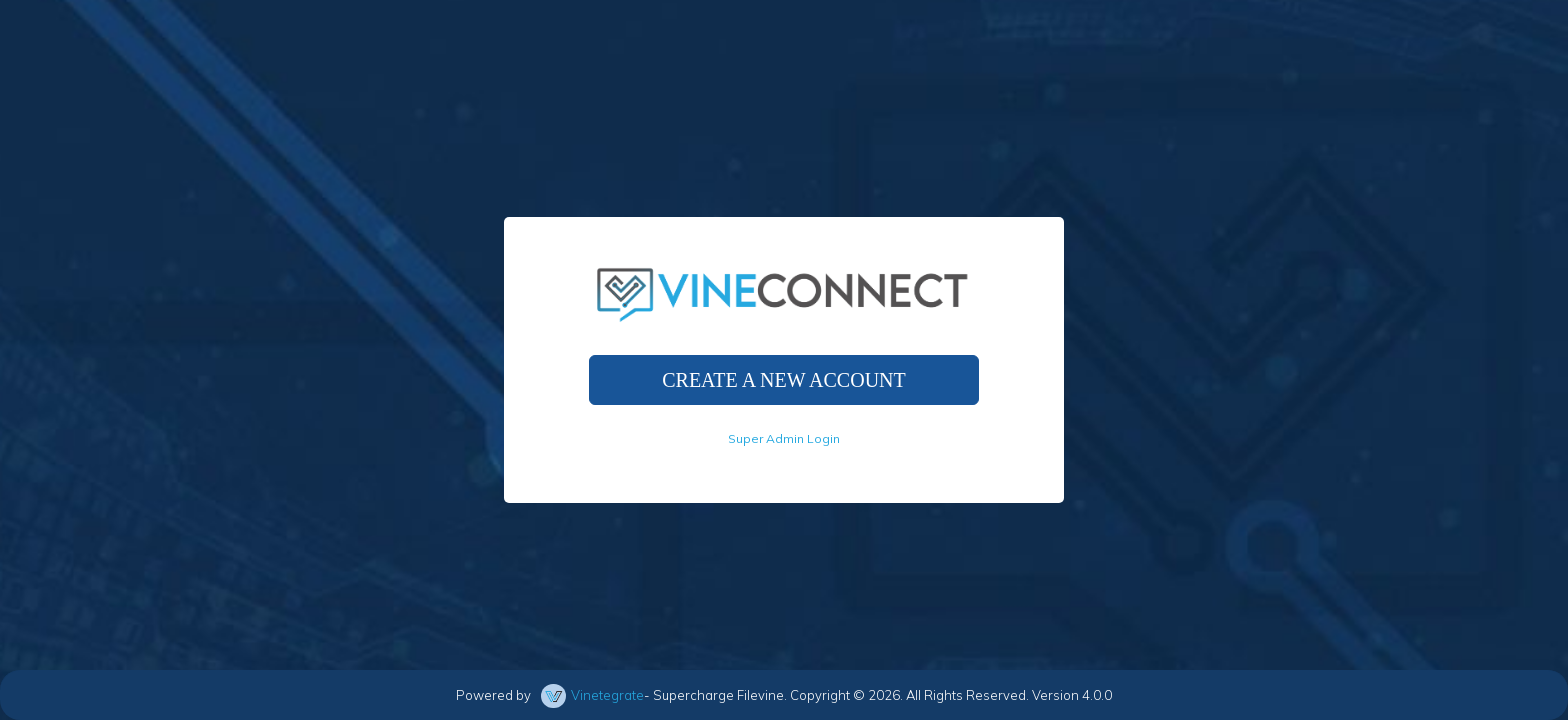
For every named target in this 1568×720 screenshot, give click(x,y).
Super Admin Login (784, 438)
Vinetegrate (607, 695)
